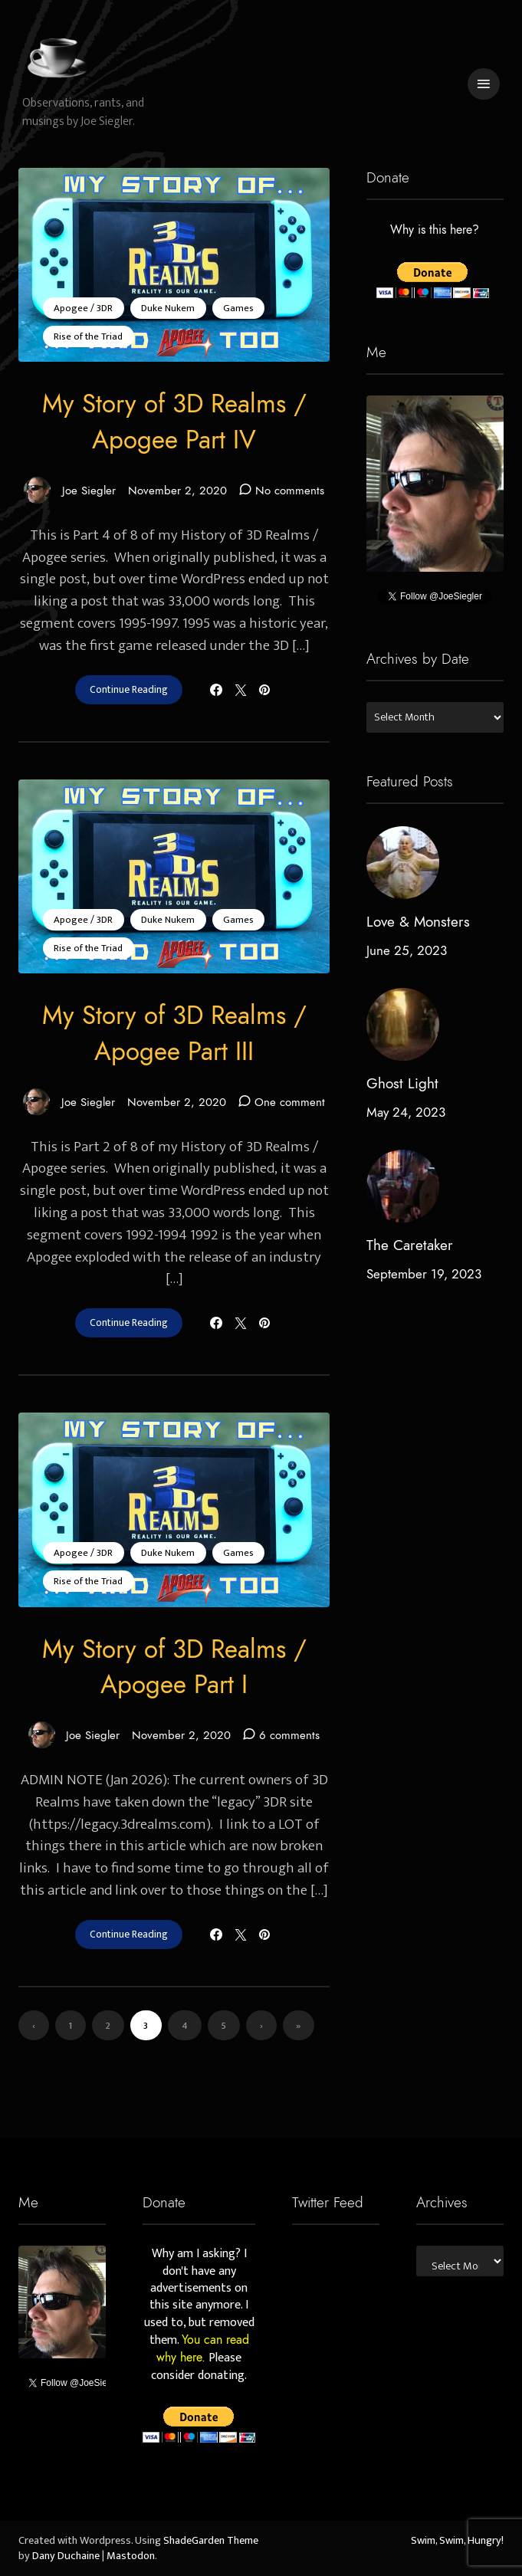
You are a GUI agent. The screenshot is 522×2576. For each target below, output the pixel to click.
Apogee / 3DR (83, 308)
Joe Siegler (69, 490)
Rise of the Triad (88, 336)
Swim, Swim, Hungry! (457, 2541)
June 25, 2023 (406, 950)
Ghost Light (402, 1083)
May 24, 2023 (405, 1112)
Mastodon (131, 2556)
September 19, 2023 (423, 1274)
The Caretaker (409, 1245)
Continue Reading (129, 689)
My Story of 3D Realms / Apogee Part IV (174, 422)
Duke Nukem (168, 308)
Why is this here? (434, 230)
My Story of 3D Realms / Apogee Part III (174, 1033)
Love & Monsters (418, 921)
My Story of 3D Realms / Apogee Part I (174, 1667)
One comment (289, 1102)
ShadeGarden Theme (210, 2541)
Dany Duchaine (66, 2556)
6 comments (289, 1735)
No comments (289, 490)
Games (238, 308)
